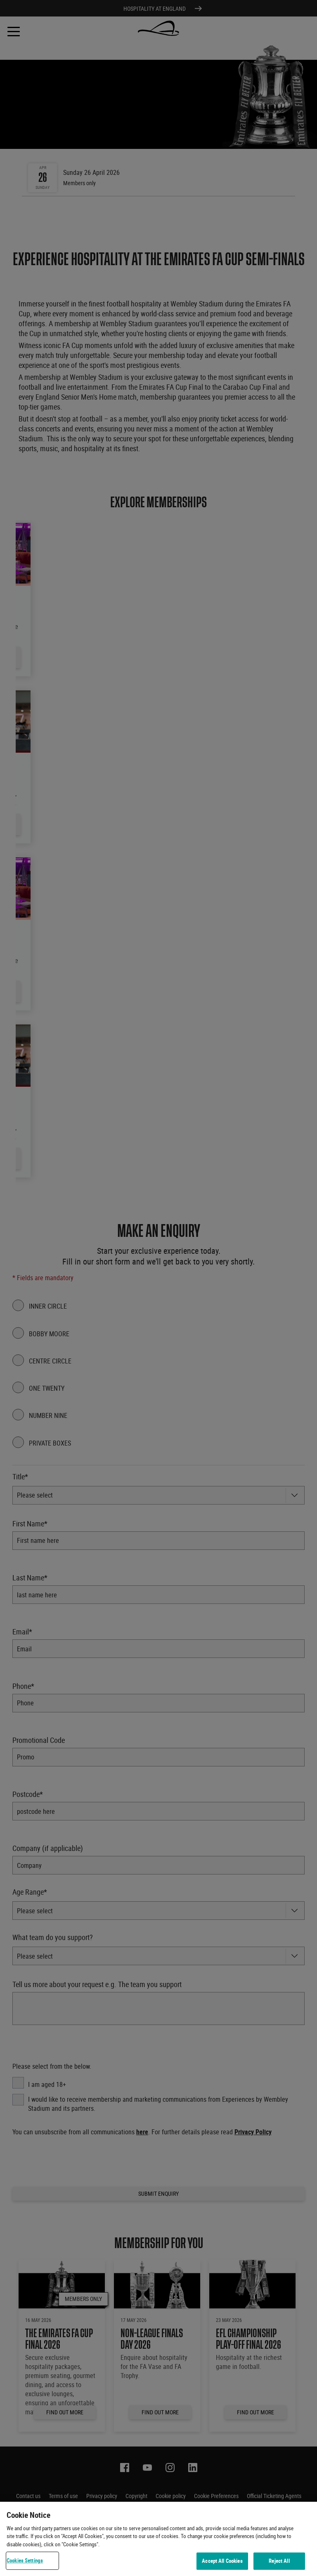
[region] (158, 2539)
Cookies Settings (25, 2560)
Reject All (279, 2560)
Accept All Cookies (222, 2560)
